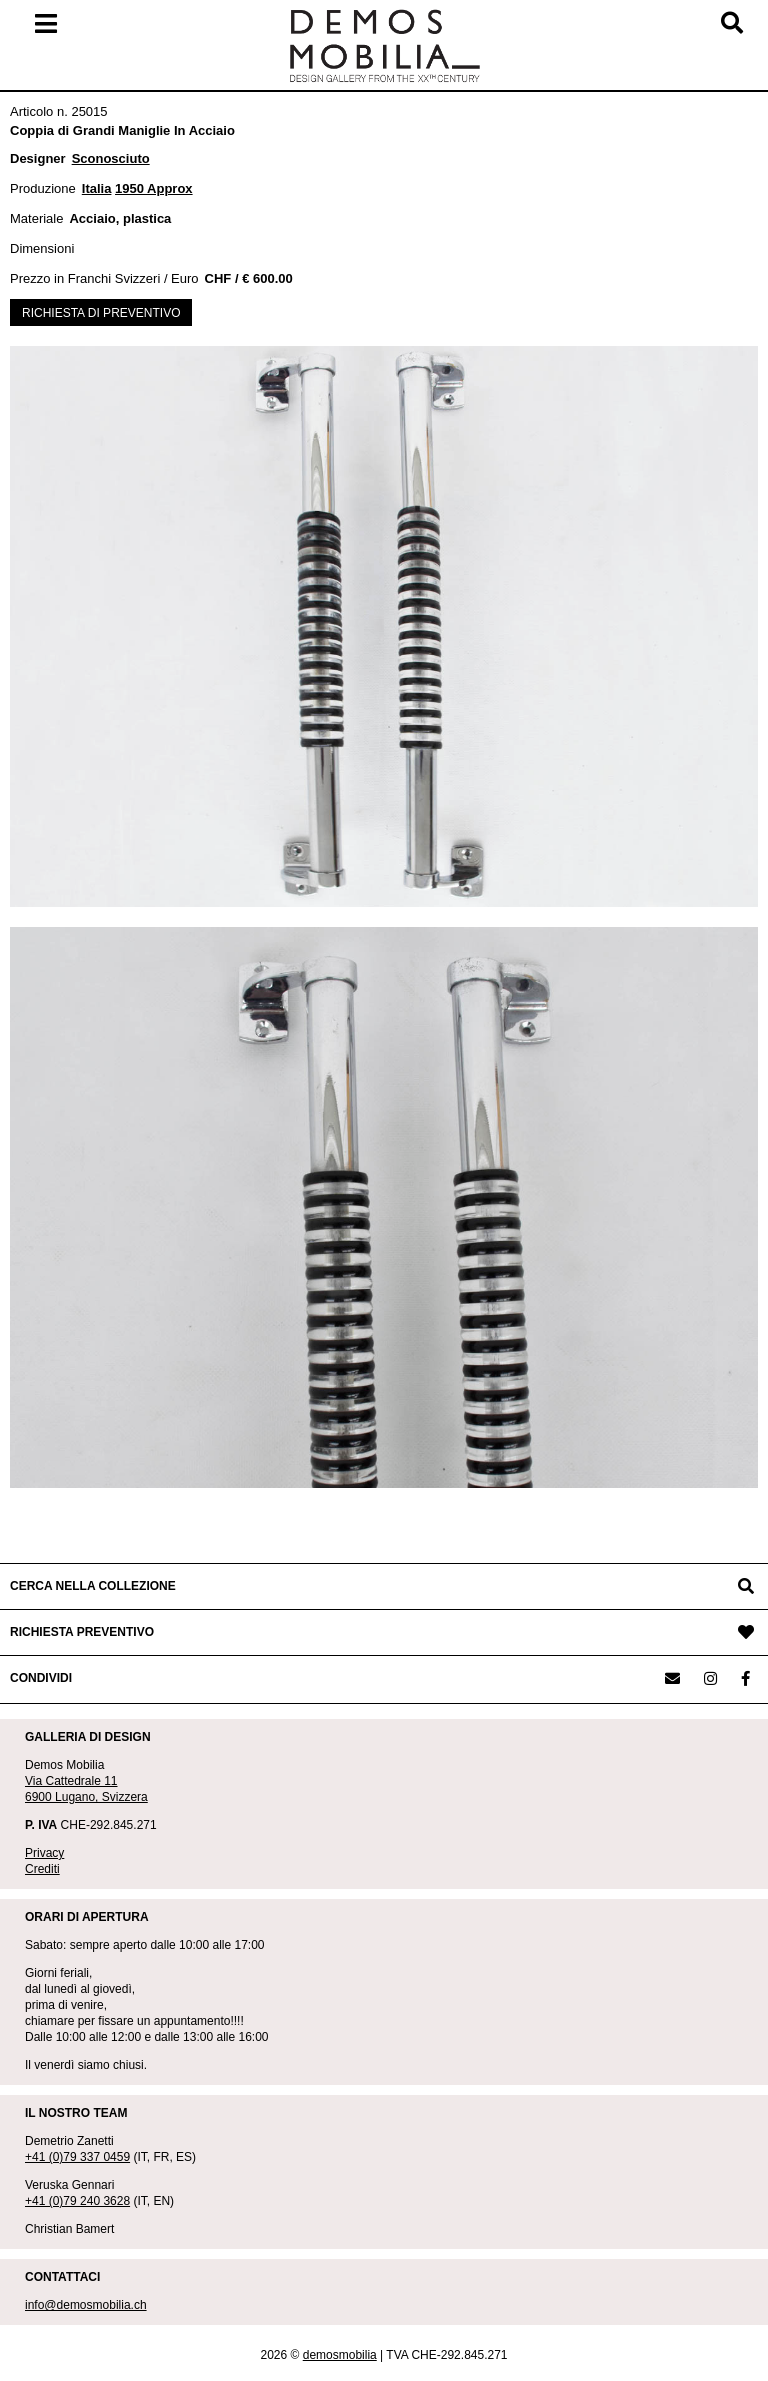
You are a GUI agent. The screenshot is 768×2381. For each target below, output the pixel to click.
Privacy (44, 1853)
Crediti (42, 1869)
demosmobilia (340, 2355)
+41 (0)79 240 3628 (77, 2201)
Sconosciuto (111, 158)
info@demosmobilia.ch (86, 2305)
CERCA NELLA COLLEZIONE (93, 1586)
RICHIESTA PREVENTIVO (82, 1632)
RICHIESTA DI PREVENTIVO (101, 313)
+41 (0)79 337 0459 (77, 2157)
